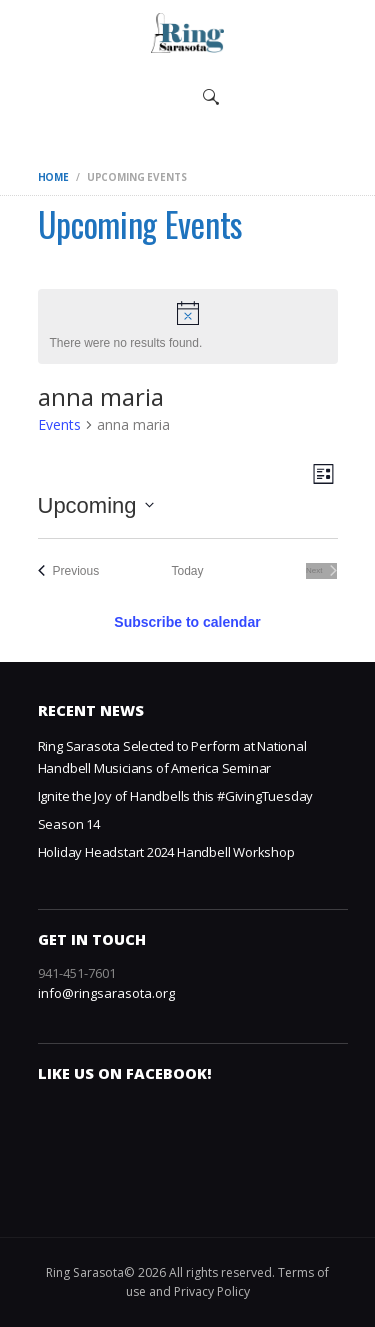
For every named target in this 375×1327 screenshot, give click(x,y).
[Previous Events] (69, 571)
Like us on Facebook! (125, 1073)
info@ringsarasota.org (106, 993)
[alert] (188, 326)
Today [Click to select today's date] (187, 571)
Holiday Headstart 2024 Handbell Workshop (166, 852)
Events (59, 424)
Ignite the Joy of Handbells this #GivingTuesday (176, 796)
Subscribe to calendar (187, 622)
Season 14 (69, 824)
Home (53, 177)
